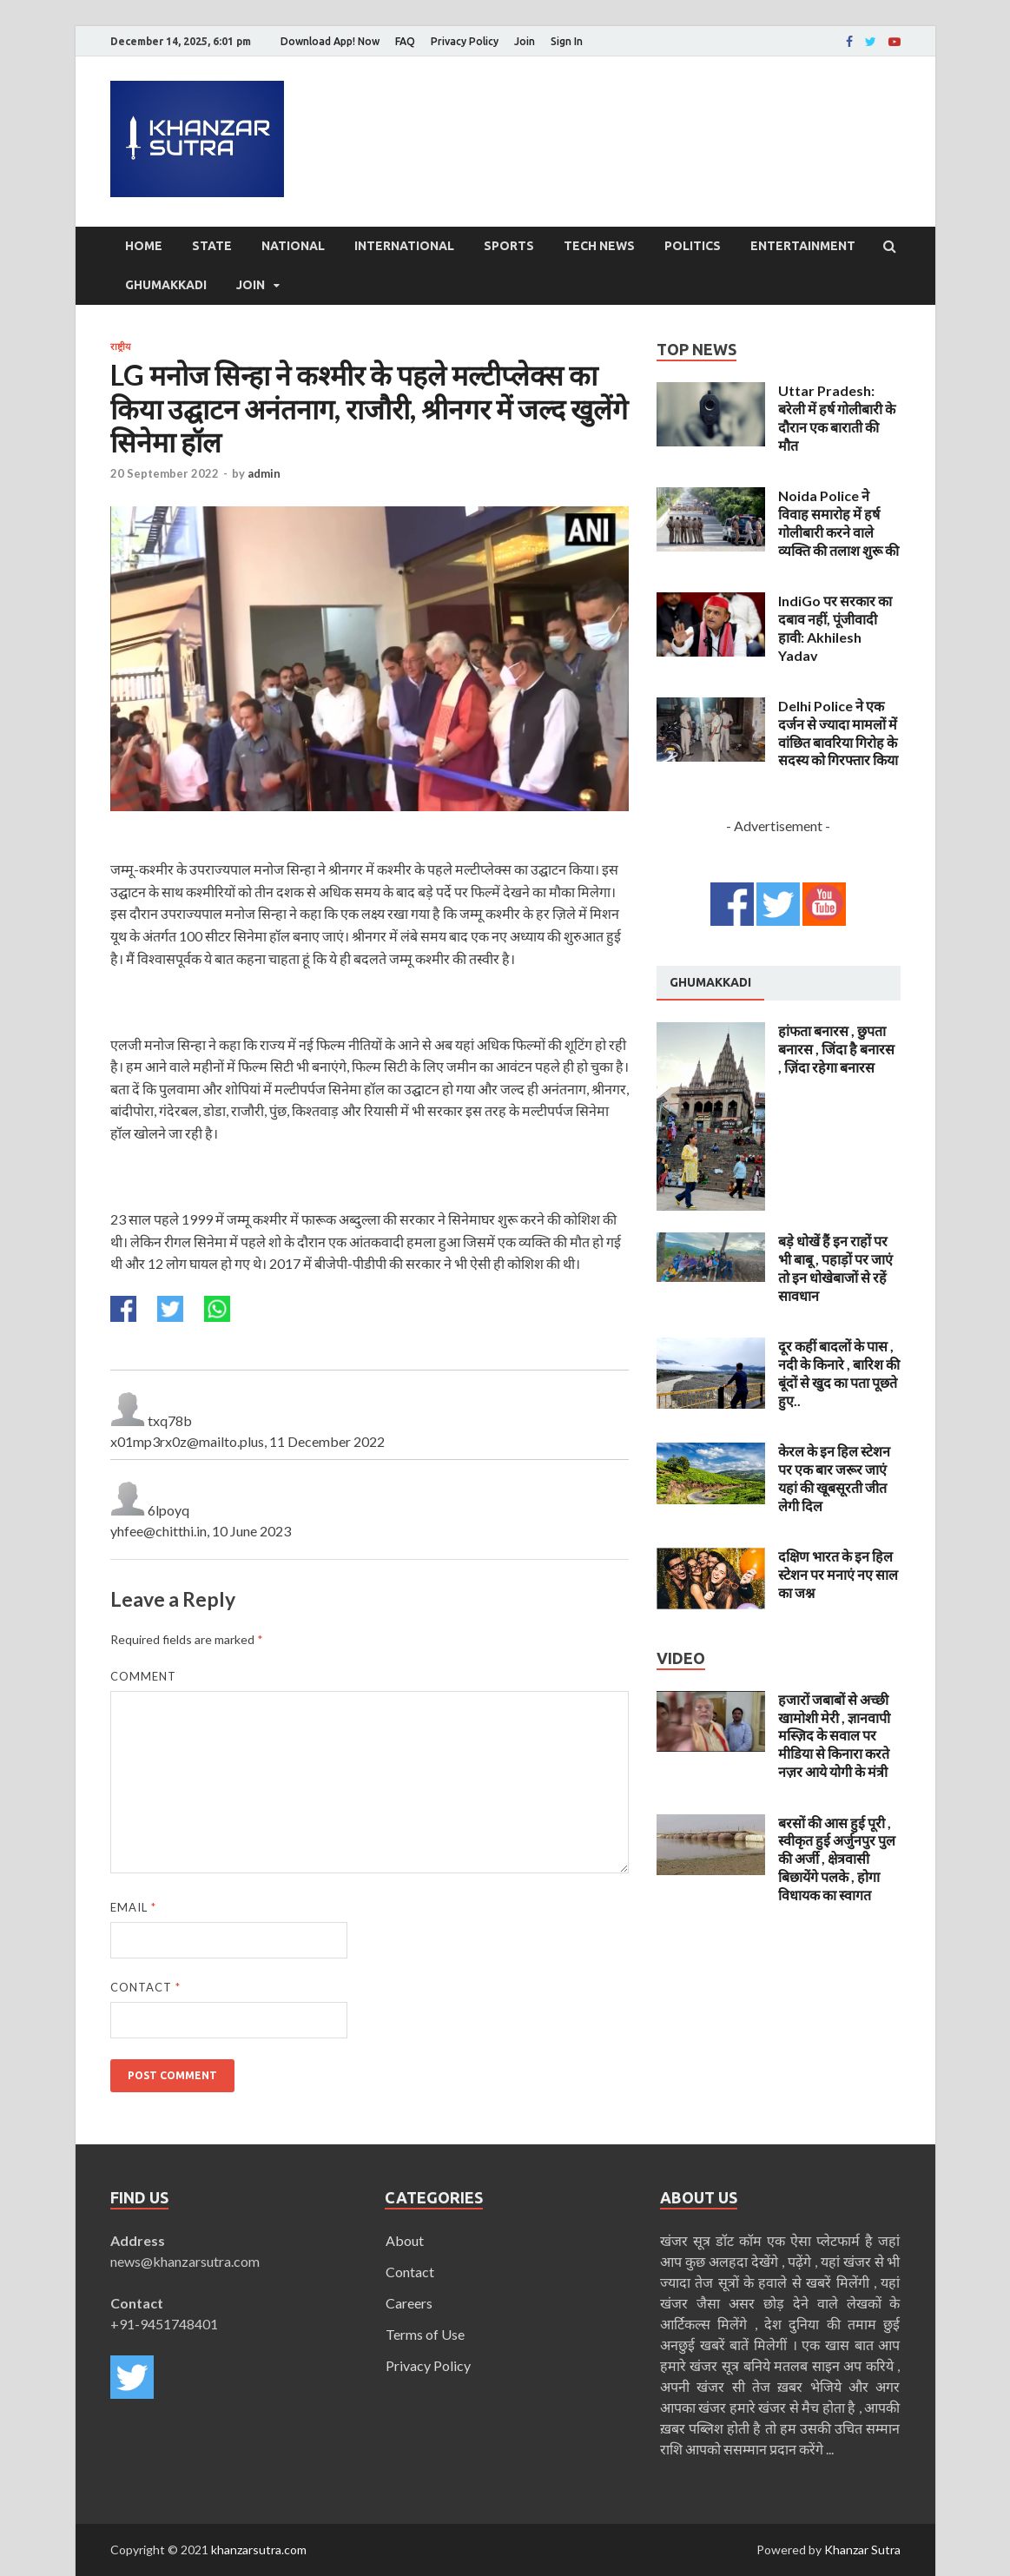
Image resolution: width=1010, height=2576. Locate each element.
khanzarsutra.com (259, 2549)
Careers (409, 2303)
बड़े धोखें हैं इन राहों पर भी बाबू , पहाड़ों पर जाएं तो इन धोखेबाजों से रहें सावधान (835, 1267)
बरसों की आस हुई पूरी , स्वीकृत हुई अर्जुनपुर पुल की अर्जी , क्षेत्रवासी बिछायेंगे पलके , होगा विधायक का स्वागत (836, 1858)
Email (133, 1907)
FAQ (405, 41)
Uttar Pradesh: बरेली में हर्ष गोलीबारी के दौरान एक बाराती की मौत (836, 417)
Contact (145, 1987)
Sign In (567, 41)
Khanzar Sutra (862, 2549)
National (293, 246)
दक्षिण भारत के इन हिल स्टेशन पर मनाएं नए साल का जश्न (838, 1574)
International (404, 246)
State (212, 246)
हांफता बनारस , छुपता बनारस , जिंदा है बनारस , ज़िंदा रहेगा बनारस (836, 1048)
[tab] (710, 983)
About (405, 2240)
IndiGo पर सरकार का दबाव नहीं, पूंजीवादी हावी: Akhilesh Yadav (835, 627)
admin (264, 473)
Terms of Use (425, 2334)
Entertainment (802, 246)
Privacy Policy (464, 41)
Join (524, 41)
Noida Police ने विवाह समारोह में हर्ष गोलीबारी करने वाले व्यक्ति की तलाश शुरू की (838, 522)
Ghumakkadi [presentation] (710, 982)
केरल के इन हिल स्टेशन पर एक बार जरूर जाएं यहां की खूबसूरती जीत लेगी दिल (834, 1478)
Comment (143, 1676)
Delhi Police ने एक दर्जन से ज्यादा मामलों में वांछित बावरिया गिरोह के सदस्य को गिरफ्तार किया (838, 732)
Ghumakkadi (166, 285)
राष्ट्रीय (120, 346)
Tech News (599, 246)
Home (143, 246)
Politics (692, 246)
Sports (509, 246)
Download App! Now (330, 41)
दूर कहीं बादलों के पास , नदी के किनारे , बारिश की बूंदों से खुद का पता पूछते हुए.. (839, 1373)
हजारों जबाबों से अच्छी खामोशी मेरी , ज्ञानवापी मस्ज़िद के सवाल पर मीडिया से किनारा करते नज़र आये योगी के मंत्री (834, 1735)
